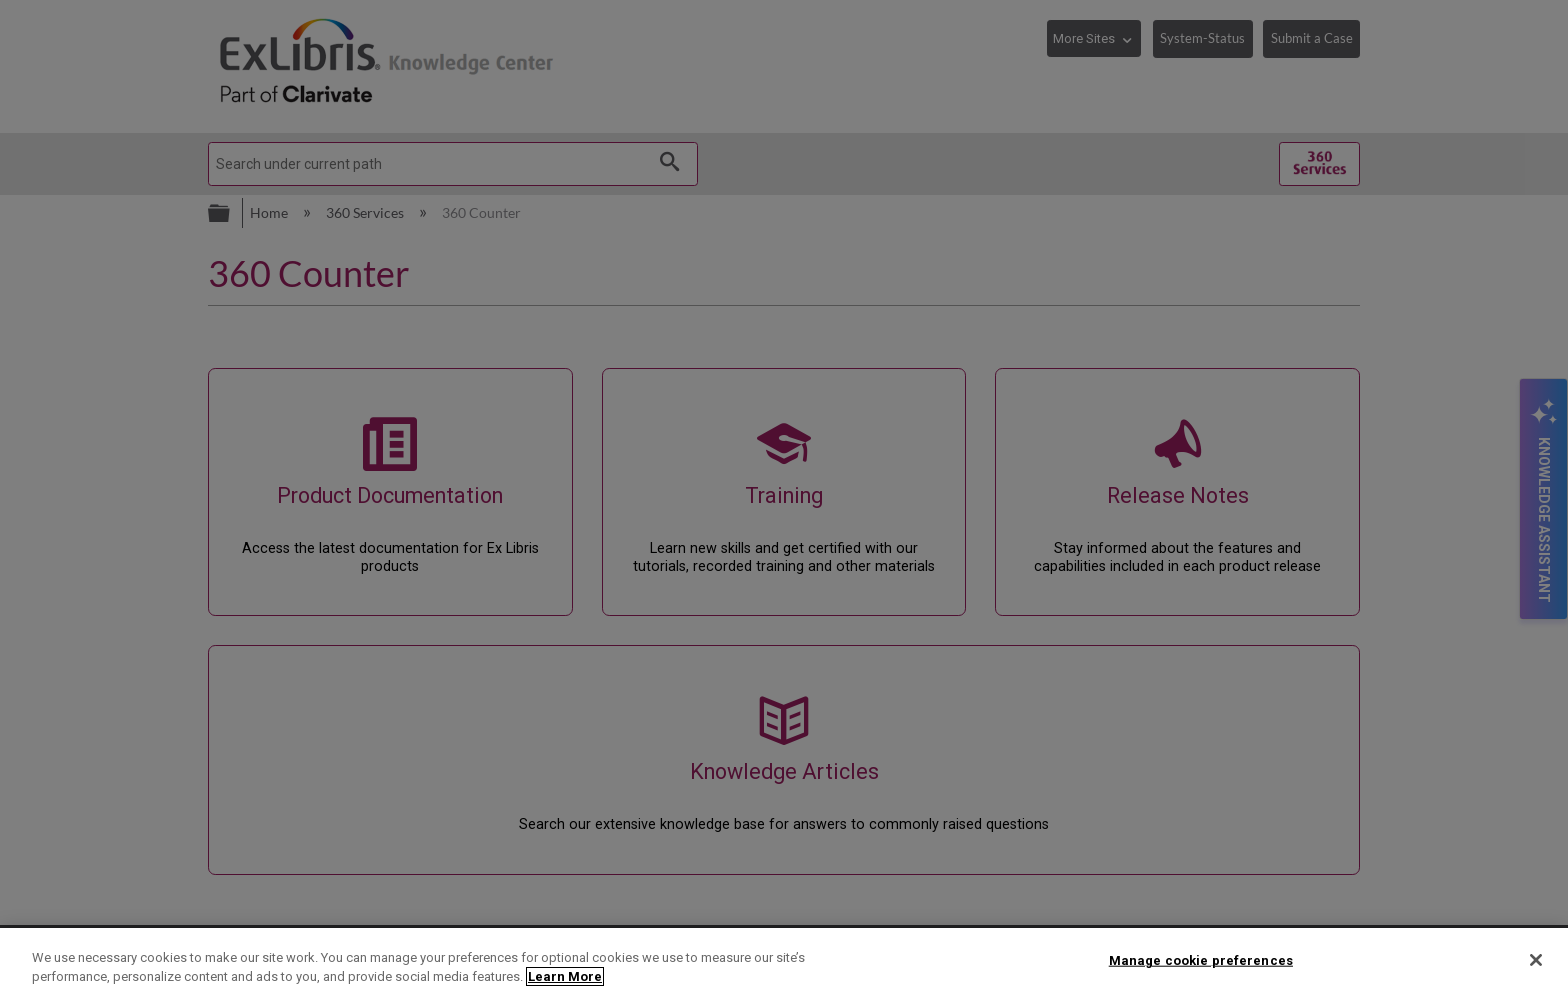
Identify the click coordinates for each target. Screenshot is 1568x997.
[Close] (1536, 960)
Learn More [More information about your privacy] (565, 976)
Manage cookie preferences (1201, 960)
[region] (784, 962)
